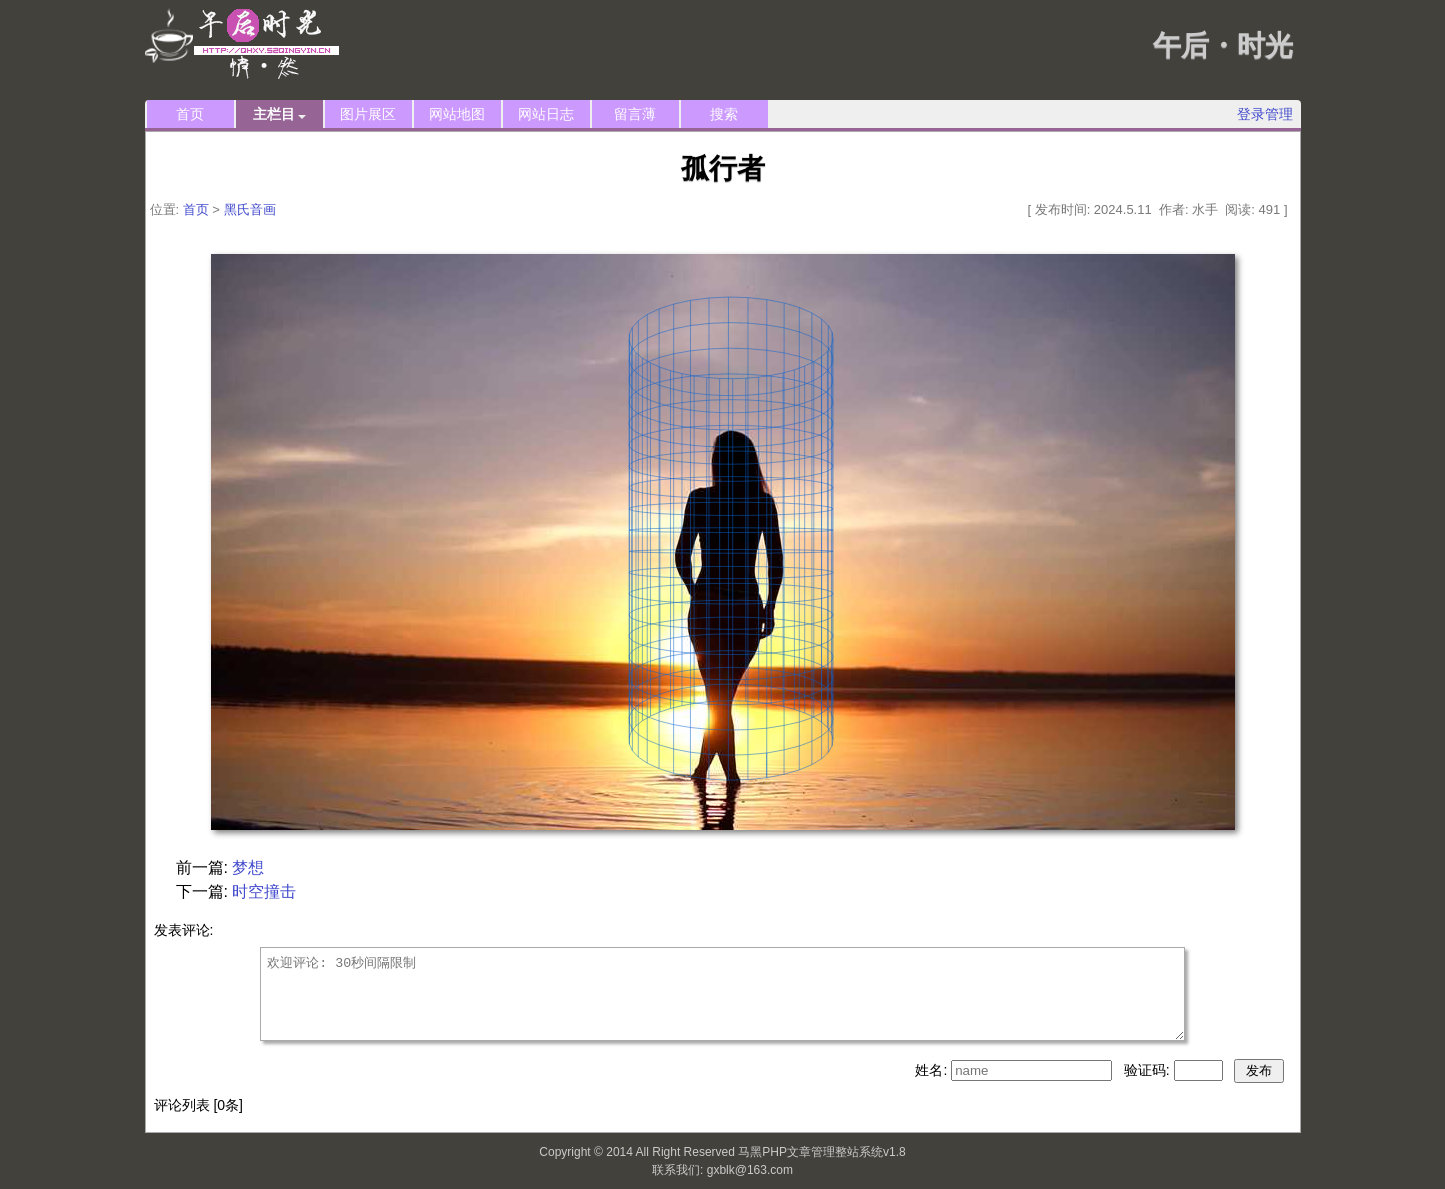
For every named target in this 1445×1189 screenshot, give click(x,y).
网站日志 (546, 114)
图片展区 (368, 114)
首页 (190, 114)
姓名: (933, 1070)
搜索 (724, 114)
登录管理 (1265, 114)
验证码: (1149, 1070)
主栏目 (279, 114)
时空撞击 (264, 891)
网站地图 (457, 114)
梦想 (248, 867)
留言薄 (635, 114)
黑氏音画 (250, 209)
